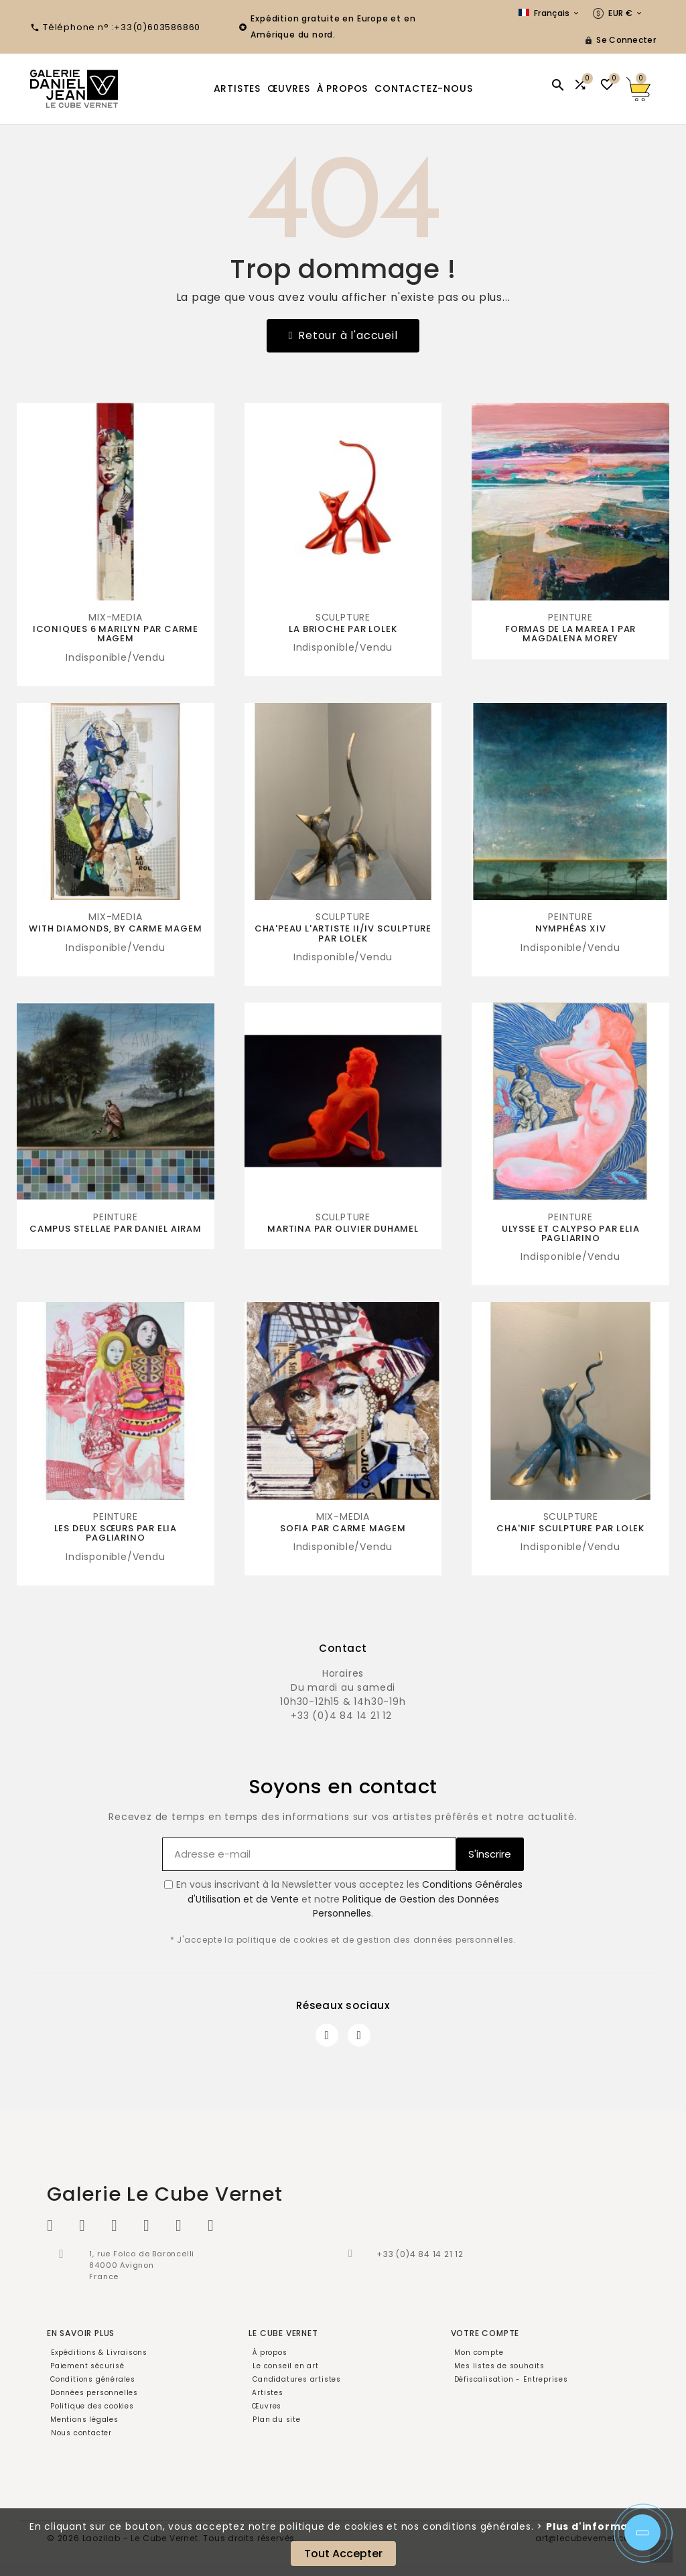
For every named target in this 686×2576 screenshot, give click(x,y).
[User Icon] (620, 40)
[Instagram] (359, 2035)
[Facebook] (327, 2035)
